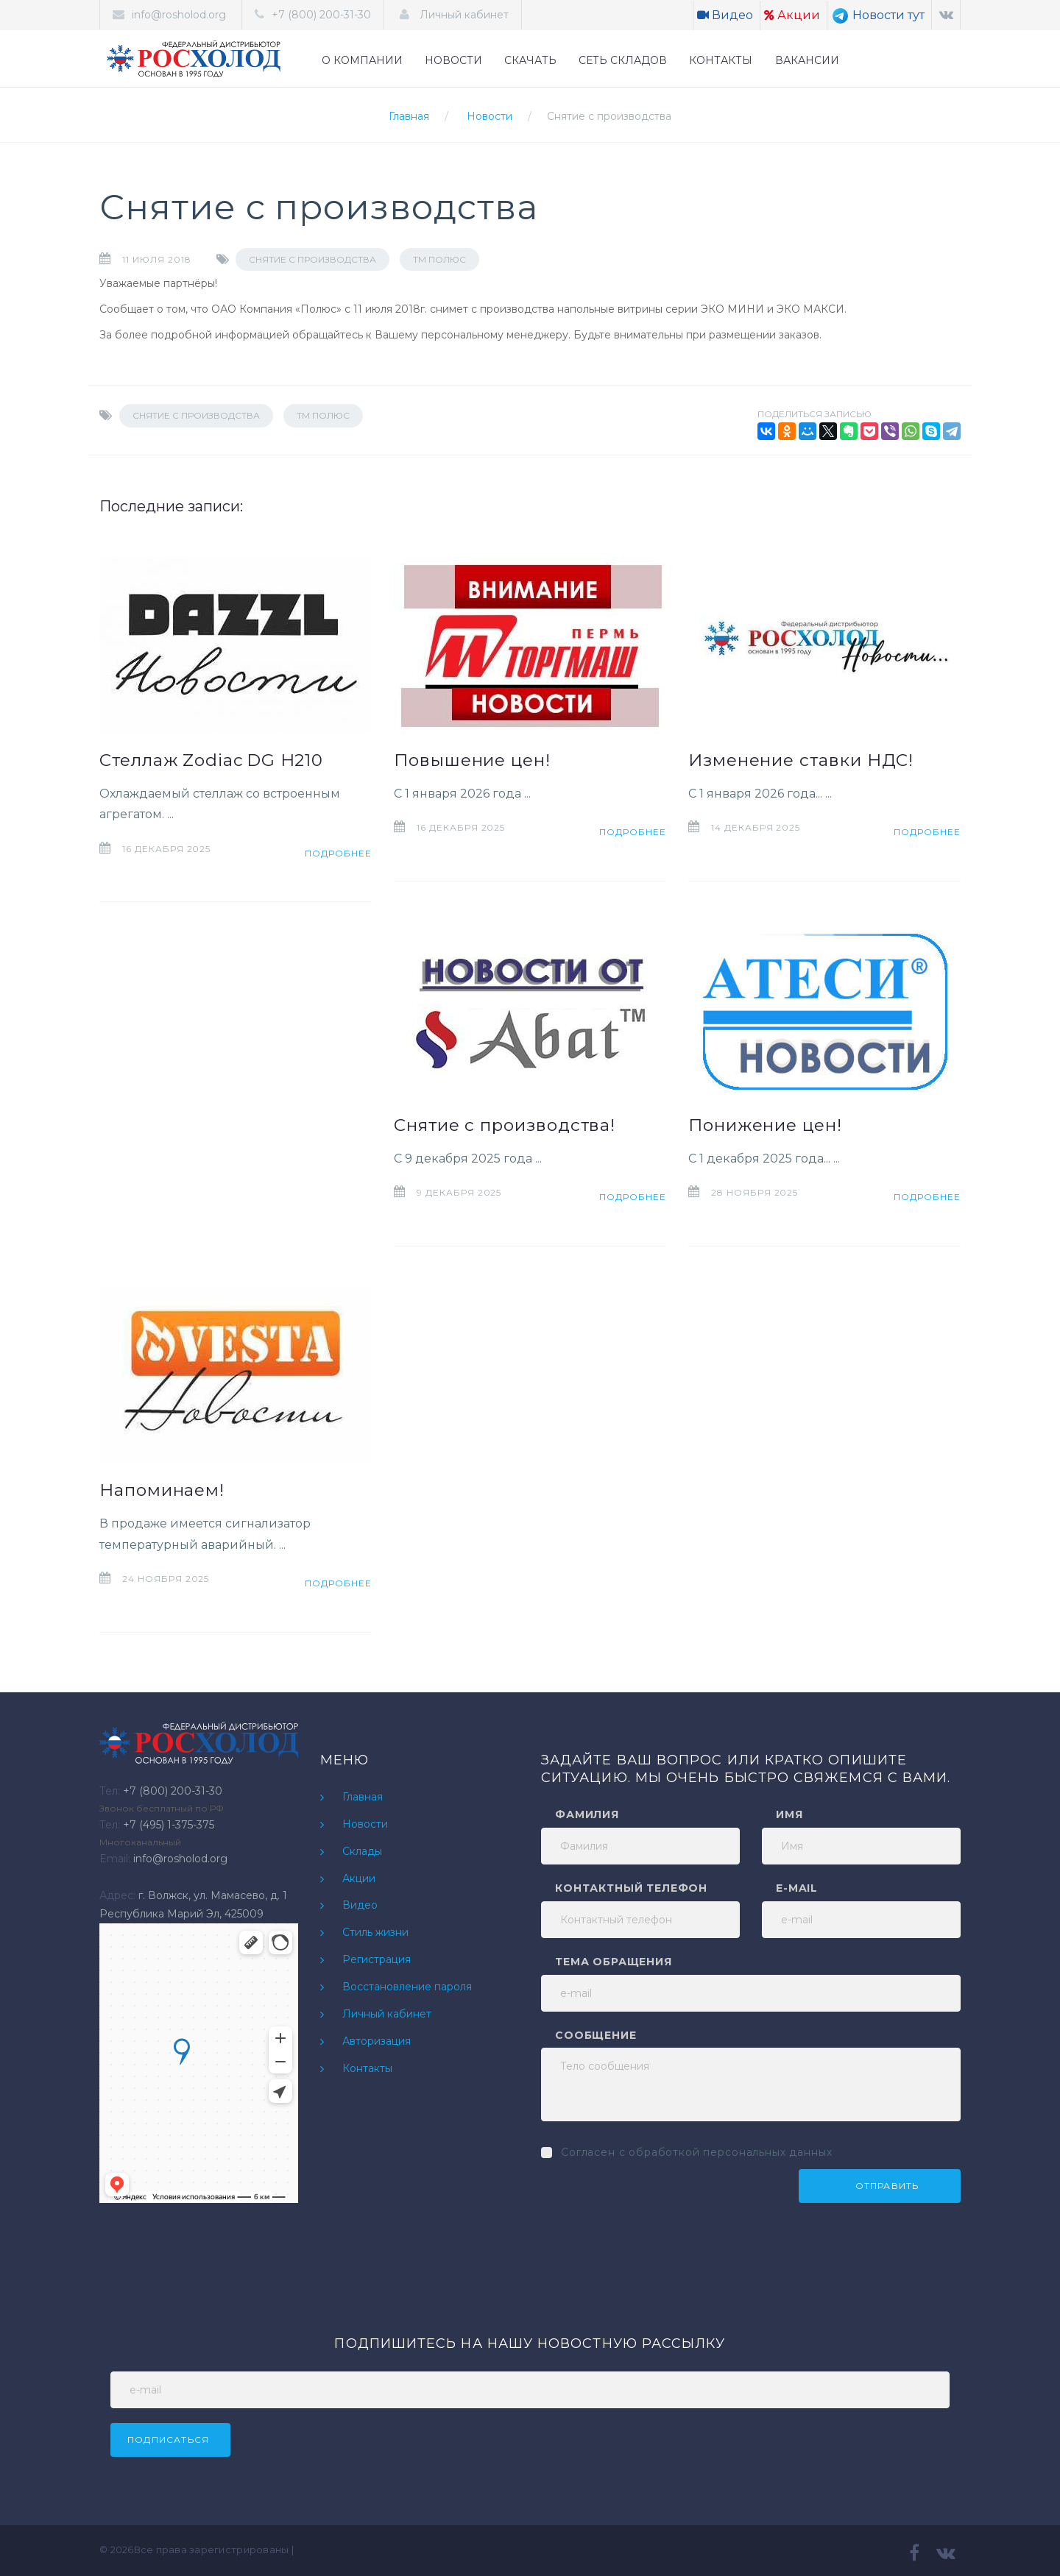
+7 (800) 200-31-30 (321, 14)
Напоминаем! (162, 1490)
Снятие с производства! (504, 1125)
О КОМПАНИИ (362, 60)
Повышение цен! (472, 760)
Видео (725, 15)
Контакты (367, 2068)
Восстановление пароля (407, 1986)
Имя (789, 1814)
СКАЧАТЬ (530, 60)
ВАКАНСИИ (807, 60)
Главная (409, 116)
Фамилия (587, 1814)
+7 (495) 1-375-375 (168, 1824)
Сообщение (596, 2035)
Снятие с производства (609, 116)
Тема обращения (613, 1961)
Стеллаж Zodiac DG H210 (211, 760)
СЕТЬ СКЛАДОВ (623, 60)
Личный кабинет (463, 14)
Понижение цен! (765, 1125)
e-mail (797, 1888)
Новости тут (878, 15)
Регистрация (376, 1959)
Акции (792, 15)
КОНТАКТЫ (720, 60)
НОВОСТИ (453, 60)
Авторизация (376, 2041)
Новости (489, 116)
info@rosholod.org (179, 14)
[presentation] (653, 2197)
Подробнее (338, 853)
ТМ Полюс (439, 259)
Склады (362, 1851)
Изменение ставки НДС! (801, 760)
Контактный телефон (631, 1888)
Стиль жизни (375, 1932)
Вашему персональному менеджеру (471, 334)
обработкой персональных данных (730, 2152)
